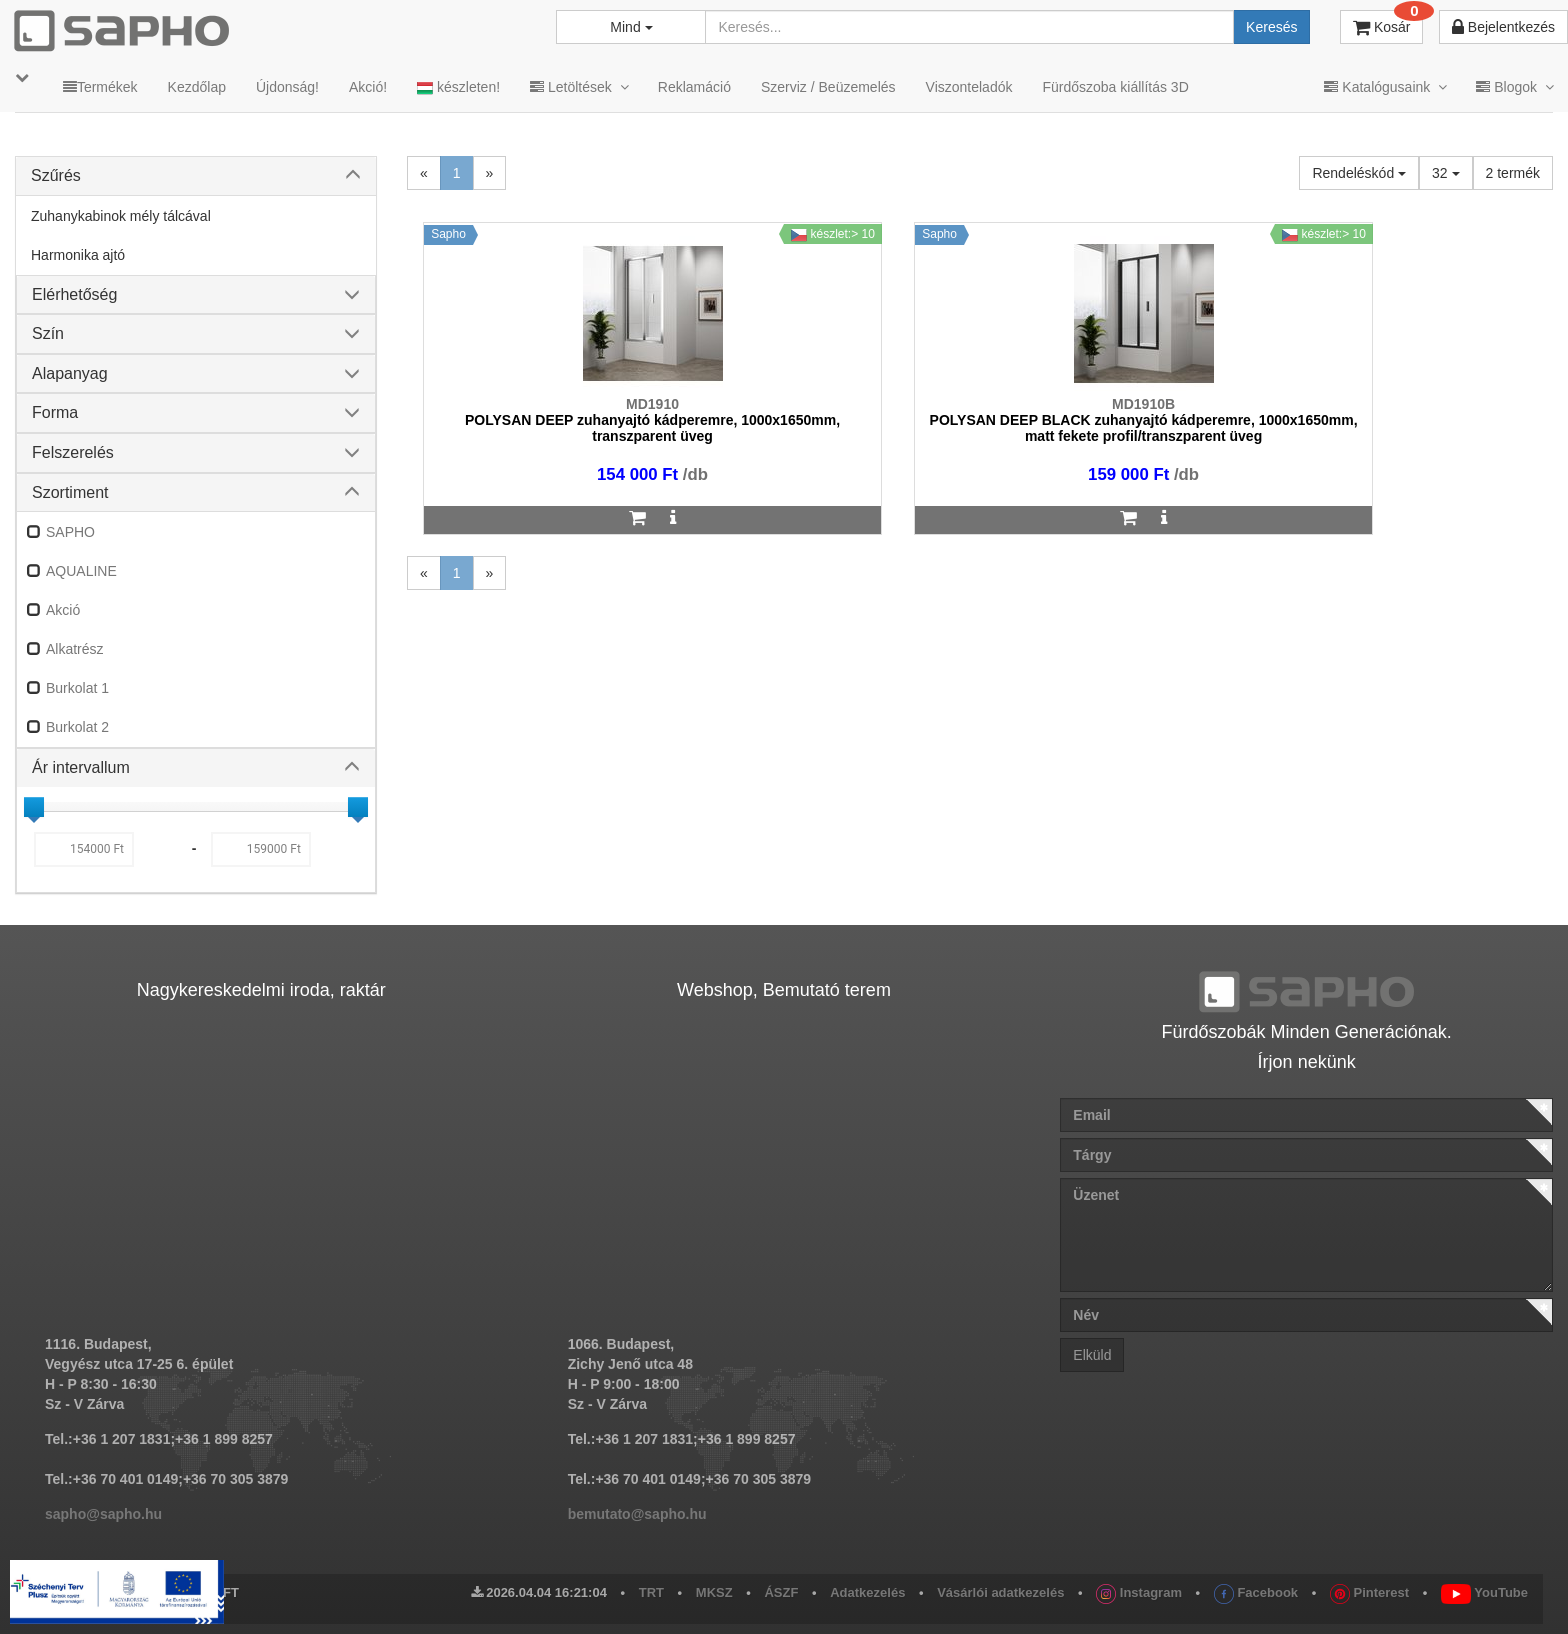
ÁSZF (781, 1592)
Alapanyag (70, 373)
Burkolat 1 (77, 688)
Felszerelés (73, 452)
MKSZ (714, 1592)
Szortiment (70, 492)
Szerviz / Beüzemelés (828, 87)
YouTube (1484, 1592)
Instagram (1139, 1592)
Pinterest (1369, 1592)
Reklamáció (694, 87)
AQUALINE (81, 571)
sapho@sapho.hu (103, 1514)
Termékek (100, 87)
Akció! (368, 87)
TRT (651, 1592)
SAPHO (70, 532)
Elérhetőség (74, 294)
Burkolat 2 (77, 727)
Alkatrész (75, 649)
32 (1445, 173)
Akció (63, 610)
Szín (48, 333)
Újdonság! (287, 87)
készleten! (458, 87)
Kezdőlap (197, 87)
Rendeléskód (1359, 173)
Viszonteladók (969, 87)
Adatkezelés (867, 1592)
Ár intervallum (81, 767)
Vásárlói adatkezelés (1000, 1592)
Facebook (1256, 1592)
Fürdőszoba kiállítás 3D (1115, 87)
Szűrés (56, 175)
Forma (55, 412)
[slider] (34, 807)
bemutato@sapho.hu (637, 1514)
